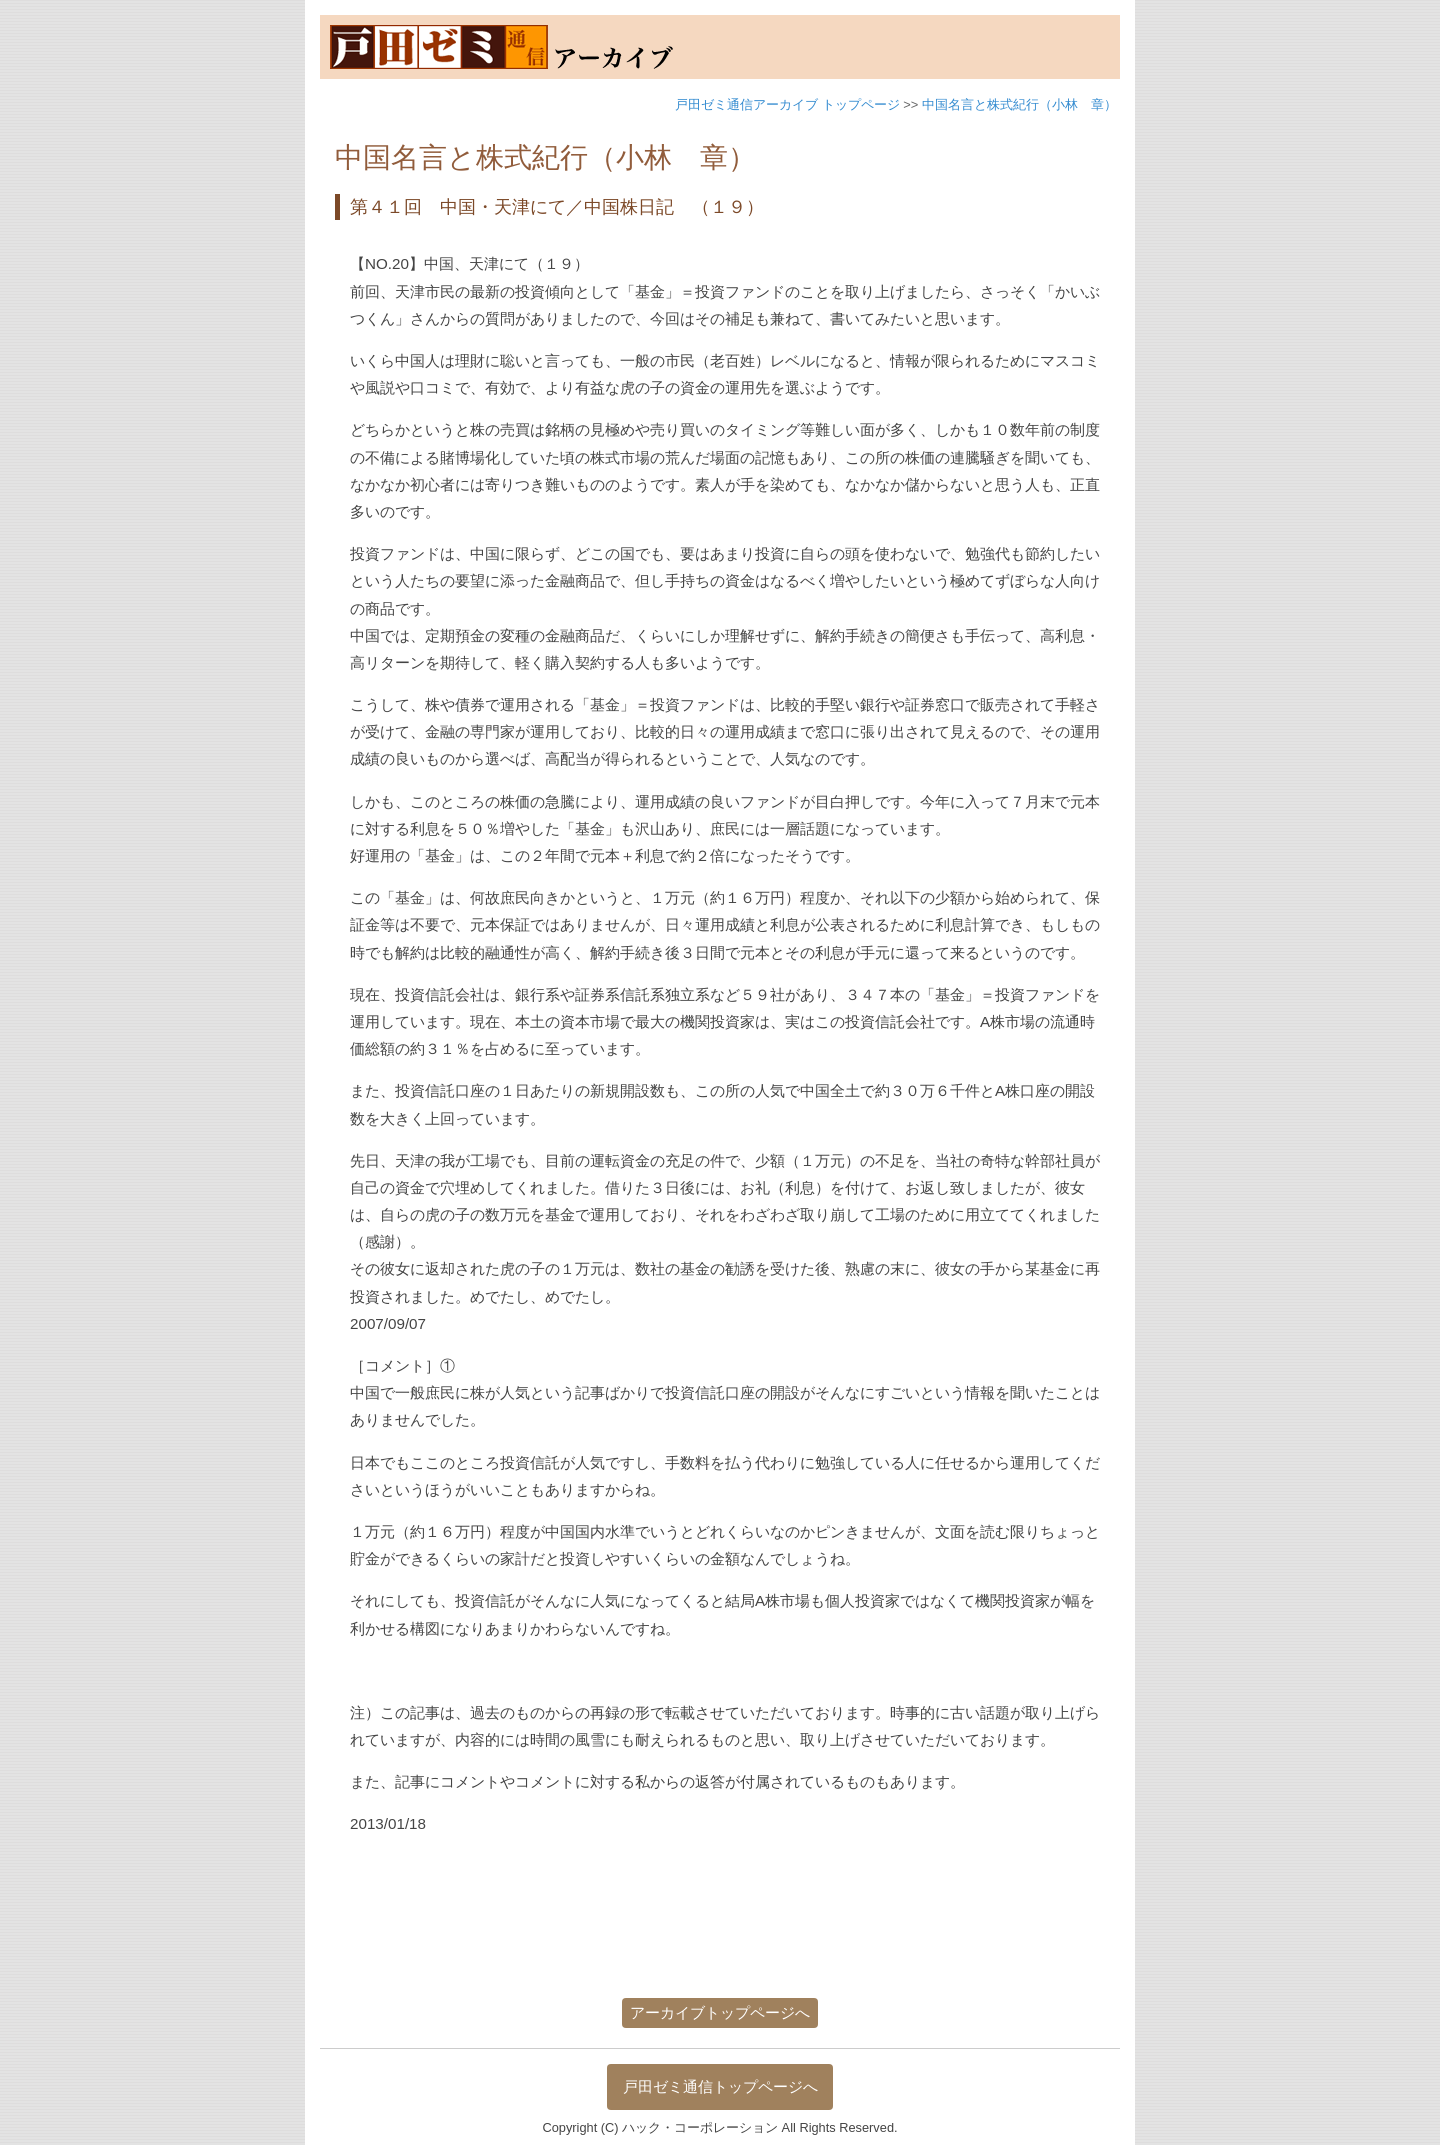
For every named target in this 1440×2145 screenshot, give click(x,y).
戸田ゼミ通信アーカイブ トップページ (787, 104)
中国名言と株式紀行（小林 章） (1019, 104)
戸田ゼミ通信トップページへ (720, 2086)
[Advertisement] (719, 1928)
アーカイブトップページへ (720, 2012)
